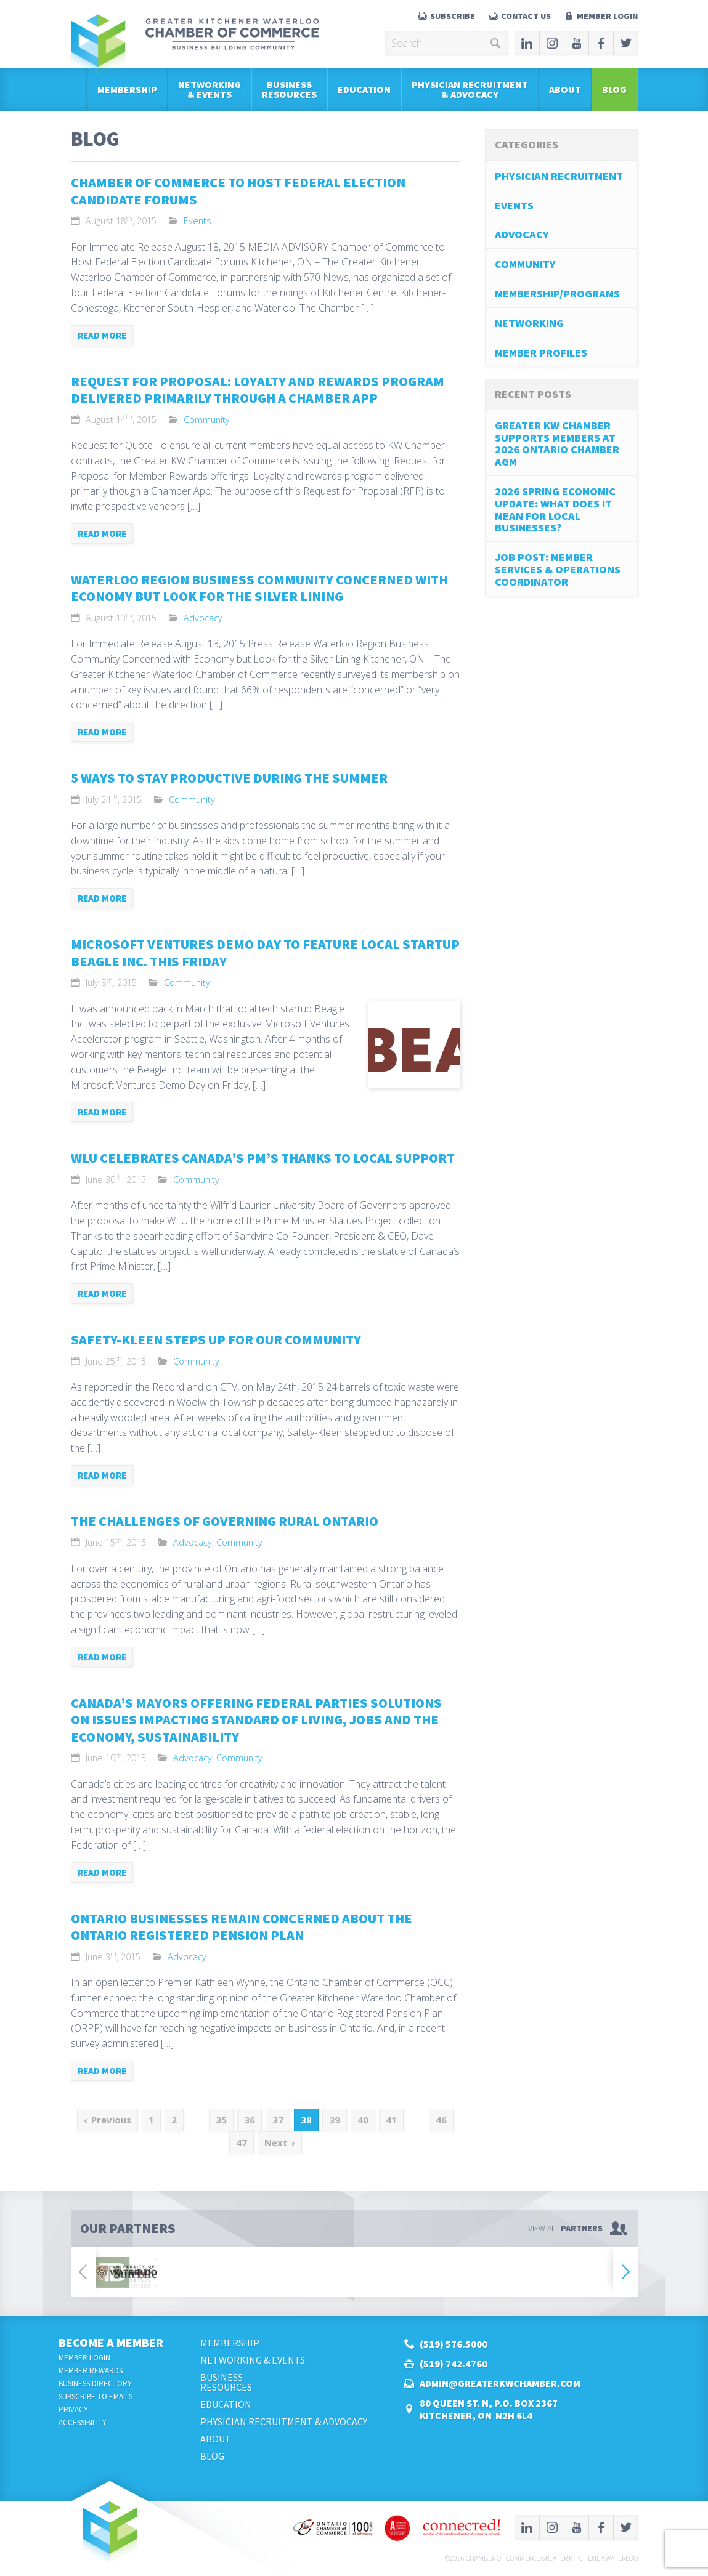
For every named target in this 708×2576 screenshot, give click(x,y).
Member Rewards (91, 2370)
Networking (529, 323)
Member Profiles (541, 352)
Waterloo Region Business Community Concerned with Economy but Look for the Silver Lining (259, 588)
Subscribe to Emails (95, 2396)
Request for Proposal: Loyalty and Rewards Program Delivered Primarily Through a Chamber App (257, 390)
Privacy (73, 2409)
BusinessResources (289, 89)
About (565, 89)
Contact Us (526, 16)
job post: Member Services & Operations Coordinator (558, 569)
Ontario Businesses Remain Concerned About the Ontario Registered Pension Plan (241, 1927)
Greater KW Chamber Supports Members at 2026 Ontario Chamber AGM (557, 443)
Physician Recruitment (559, 176)
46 (441, 2120)
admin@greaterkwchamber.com (500, 2383)
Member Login (607, 16)
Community (207, 420)
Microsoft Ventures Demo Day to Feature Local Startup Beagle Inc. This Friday (265, 952)
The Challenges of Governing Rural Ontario (224, 1521)
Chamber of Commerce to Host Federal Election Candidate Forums (238, 191)
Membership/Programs (557, 293)
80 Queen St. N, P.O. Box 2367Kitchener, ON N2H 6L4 (489, 2409)
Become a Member (111, 2342)
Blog (614, 89)
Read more (102, 335)
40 (362, 2120)
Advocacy (203, 618)
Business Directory (95, 2383)
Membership (127, 89)
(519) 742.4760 (453, 2363)
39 (334, 2120)
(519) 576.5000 (453, 2344)
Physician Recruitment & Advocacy (470, 89)
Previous (111, 2120)
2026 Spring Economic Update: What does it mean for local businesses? (555, 509)
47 (241, 2142)
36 (249, 2120)
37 (277, 2120)
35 (221, 2120)
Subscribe (452, 16)
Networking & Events (209, 89)
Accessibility (83, 2422)
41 (391, 2120)
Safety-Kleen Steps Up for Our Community (216, 1339)
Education (364, 89)
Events (197, 221)
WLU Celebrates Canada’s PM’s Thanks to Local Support (263, 1157)
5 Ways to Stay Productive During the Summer (229, 777)
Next (276, 2142)
